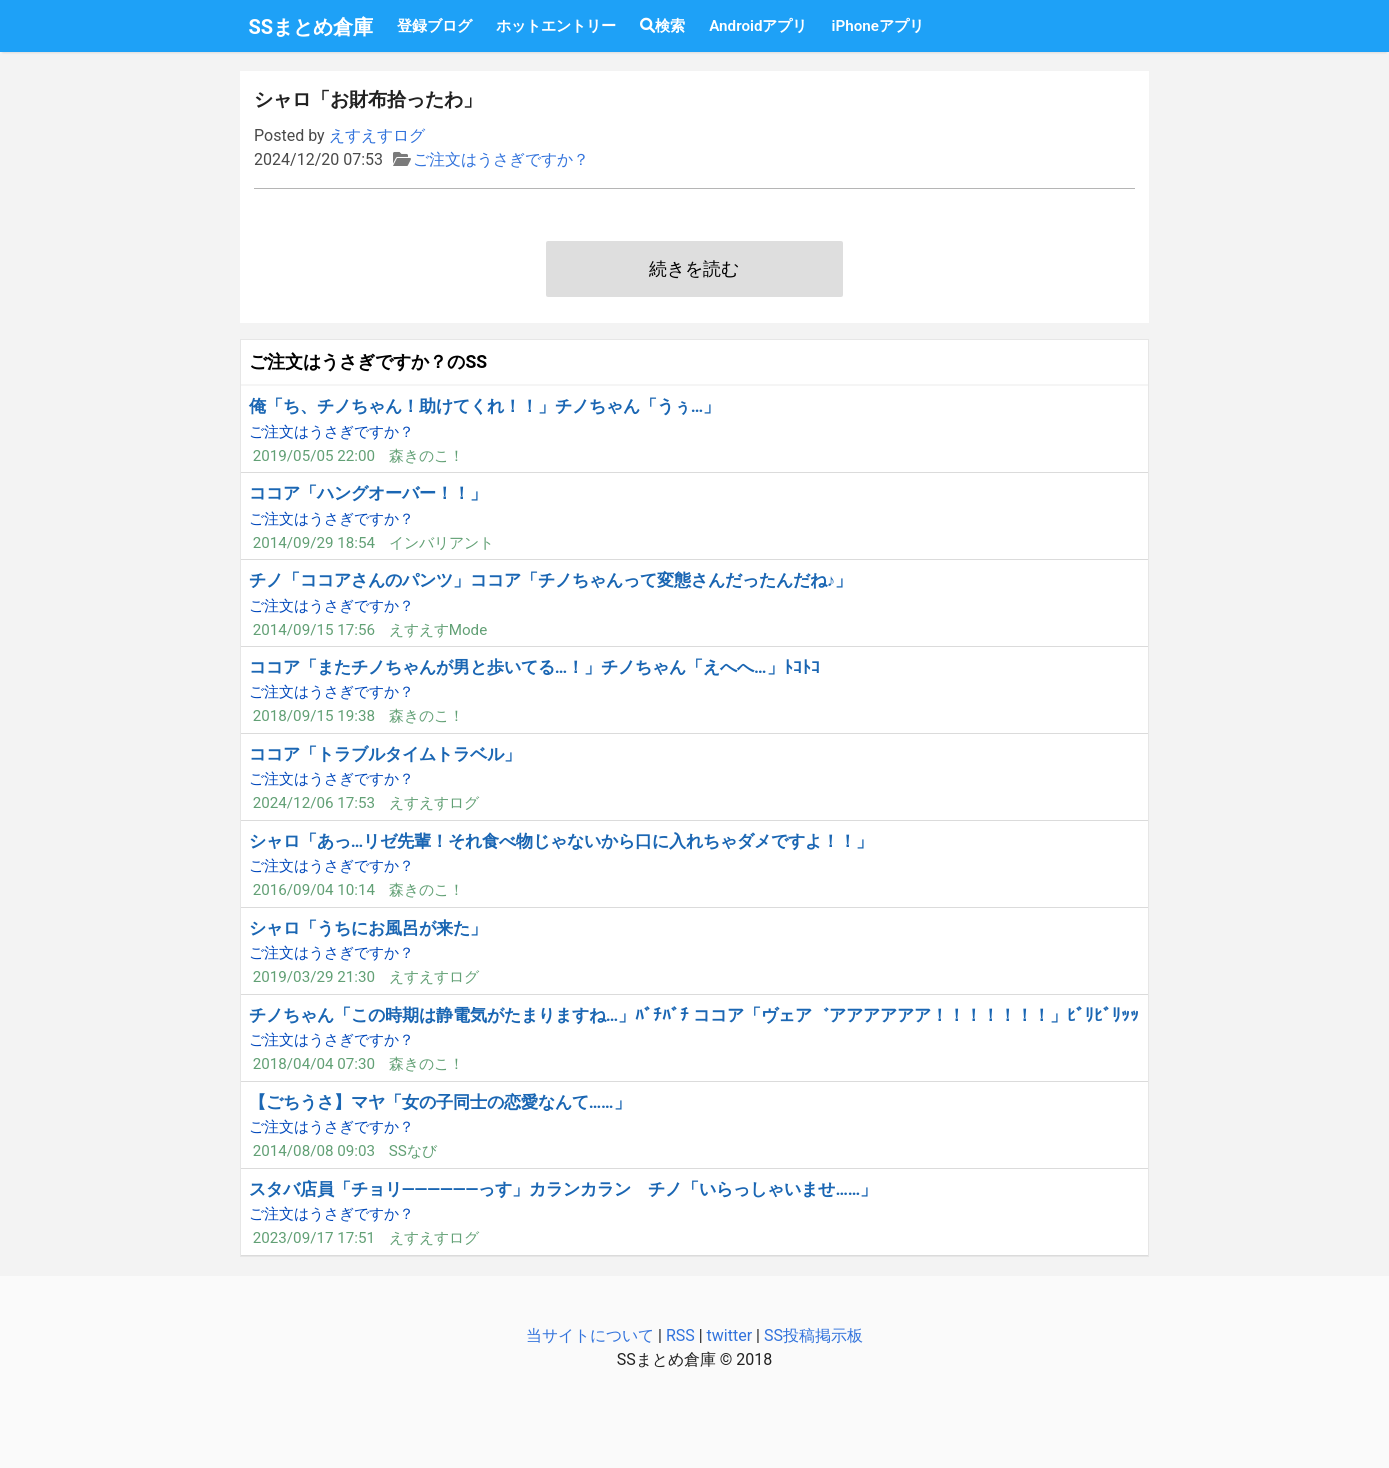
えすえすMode (438, 630)
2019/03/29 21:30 (314, 977)
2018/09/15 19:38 (314, 716)
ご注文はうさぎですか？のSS (368, 362)
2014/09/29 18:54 (314, 543)
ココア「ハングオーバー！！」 (368, 493)
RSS (680, 1335)
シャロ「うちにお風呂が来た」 (368, 928)
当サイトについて (590, 1335)
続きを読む (694, 269)
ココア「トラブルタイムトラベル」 (385, 754)
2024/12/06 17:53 (314, 803)
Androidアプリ (758, 26)
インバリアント (441, 543)
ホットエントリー (556, 26)
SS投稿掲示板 (813, 1335)
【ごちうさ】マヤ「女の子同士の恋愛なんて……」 (440, 1102)
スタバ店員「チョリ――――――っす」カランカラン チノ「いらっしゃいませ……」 (563, 1189)
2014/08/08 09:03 (314, 1151)
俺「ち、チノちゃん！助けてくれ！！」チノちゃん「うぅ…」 (484, 406)
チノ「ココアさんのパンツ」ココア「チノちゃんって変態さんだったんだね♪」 (550, 580)
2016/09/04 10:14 (314, 890)
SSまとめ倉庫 (311, 27)
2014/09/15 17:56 (314, 630)
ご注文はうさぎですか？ (501, 159)
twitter (730, 1335)
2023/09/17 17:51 (314, 1238)
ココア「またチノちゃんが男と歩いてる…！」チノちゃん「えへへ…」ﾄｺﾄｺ (534, 667)
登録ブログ (434, 26)
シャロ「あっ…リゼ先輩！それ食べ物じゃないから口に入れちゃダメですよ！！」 (561, 841)
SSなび (413, 1151)
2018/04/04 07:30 (314, 1064)
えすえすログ (377, 135)
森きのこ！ (426, 456)
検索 (662, 26)
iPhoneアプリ (877, 26)
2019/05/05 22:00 (314, 456)
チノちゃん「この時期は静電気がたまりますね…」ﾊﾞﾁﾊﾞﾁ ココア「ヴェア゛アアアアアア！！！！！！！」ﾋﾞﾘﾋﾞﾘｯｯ (694, 1015)
